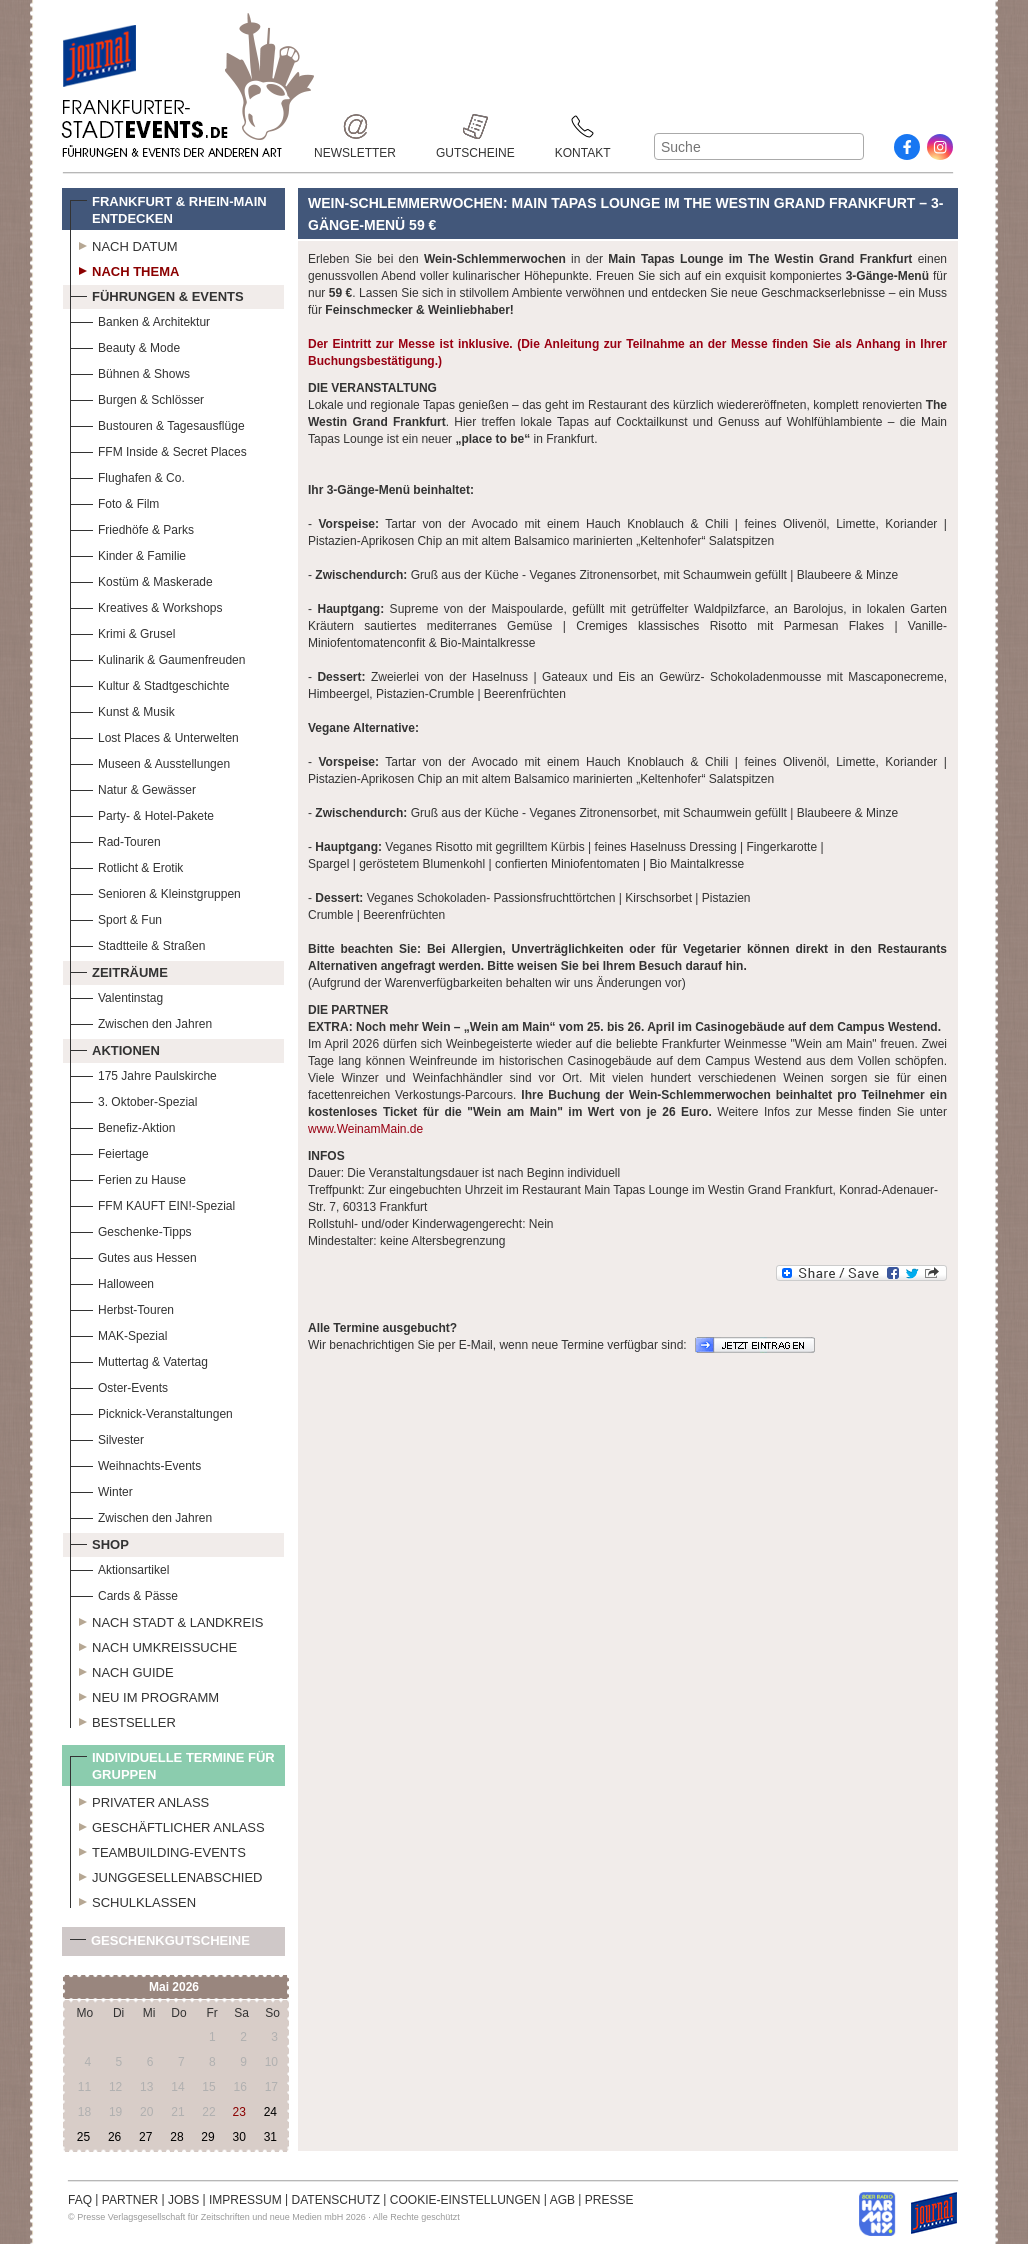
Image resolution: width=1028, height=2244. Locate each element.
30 (238, 2137)
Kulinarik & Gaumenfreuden (157, 657)
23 (238, 2112)
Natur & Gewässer (133, 787)
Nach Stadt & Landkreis (166, 1620)
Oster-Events (119, 1385)
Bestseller (123, 1720)
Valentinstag (116, 995)
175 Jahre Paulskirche (143, 1073)
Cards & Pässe (124, 1593)
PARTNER (130, 2200)
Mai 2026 (174, 1987)
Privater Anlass (139, 1800)
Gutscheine (475, 126)
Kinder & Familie (128, 553)
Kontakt (583, 126)
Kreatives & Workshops (146, 605)
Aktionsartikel (119, 1567)
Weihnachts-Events (135, 1463)
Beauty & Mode (125, 345)
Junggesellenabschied (166, 1875)
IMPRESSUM (245, 2200)
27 (145, 2137)
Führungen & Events (157, 294)
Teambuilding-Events (158, 1850)
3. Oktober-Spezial (133, 1099)
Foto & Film (114, 501)
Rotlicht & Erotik (126, 865)
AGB (562, 2200)
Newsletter (355, 126)
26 (114, 2137)
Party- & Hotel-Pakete (142, 813)
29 (207, 2137)
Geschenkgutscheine (160, 1944)
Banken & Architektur (140, 319)
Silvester (107, 1437)
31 (270, 2137)
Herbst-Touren (122, 1307)
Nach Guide (122, 1670)
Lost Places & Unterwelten (154, 735)
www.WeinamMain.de (365, 1129)
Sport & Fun (116, 917)
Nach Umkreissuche (153, 1645)
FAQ (80, 2200)
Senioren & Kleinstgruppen (155, 891)
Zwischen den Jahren (141, 1021)
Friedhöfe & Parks (132, 527)
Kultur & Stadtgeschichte (149, 683)
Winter (101, 1489)
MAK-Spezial (118, 1333)
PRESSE (609, 2200)
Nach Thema (124, 269)
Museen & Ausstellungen (150, 761)
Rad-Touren (115, 839)
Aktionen (115, 1048)
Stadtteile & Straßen (137, 943)
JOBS (183, 2200)
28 (176, 2137)
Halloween (112, 1281)
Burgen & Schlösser (137, 397)
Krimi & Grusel (122, 631)
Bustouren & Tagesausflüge (157, 423)
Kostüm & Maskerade (141, 579)
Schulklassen (133, 1900)
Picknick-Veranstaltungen (151, 1411)
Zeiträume (119, 970)
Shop (99, 1542)
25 (83, 2137)
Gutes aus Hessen (133, 1255)
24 (270, 2112)
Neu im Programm (144, 1695)
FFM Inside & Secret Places (158, 449)
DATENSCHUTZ (336, 2200)
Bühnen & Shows (130, 371)
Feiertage (109, 1151)
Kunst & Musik (122, 709)
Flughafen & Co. (127, 475)
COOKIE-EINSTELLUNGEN (465, 2200)
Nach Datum (124, 244)
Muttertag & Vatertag (139, 1359)
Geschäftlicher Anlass (167, 1825)
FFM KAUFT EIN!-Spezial (152, 1203)
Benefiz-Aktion (122, 1125)
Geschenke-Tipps (131, 1229)
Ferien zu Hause (128, 1177)
